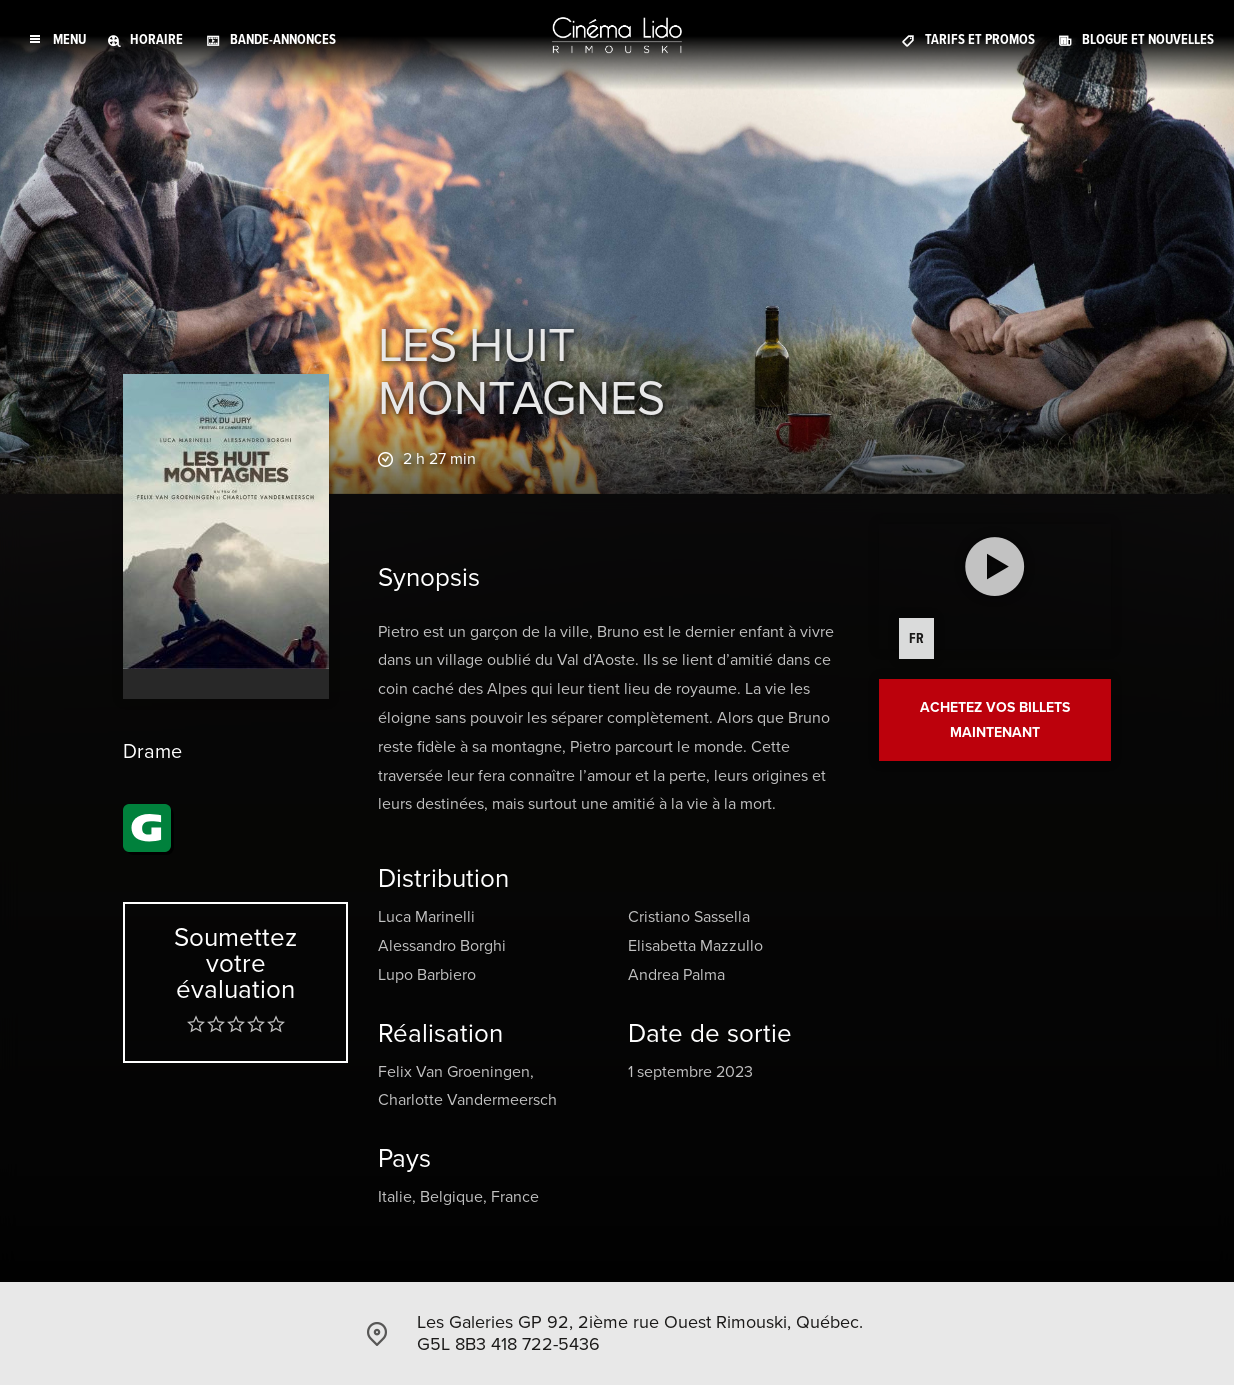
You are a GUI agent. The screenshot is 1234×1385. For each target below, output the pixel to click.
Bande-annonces (283, 39)
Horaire (156, 39)
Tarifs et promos (980, 39)
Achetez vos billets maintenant (995, 719)
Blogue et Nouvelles (1148, 39)
